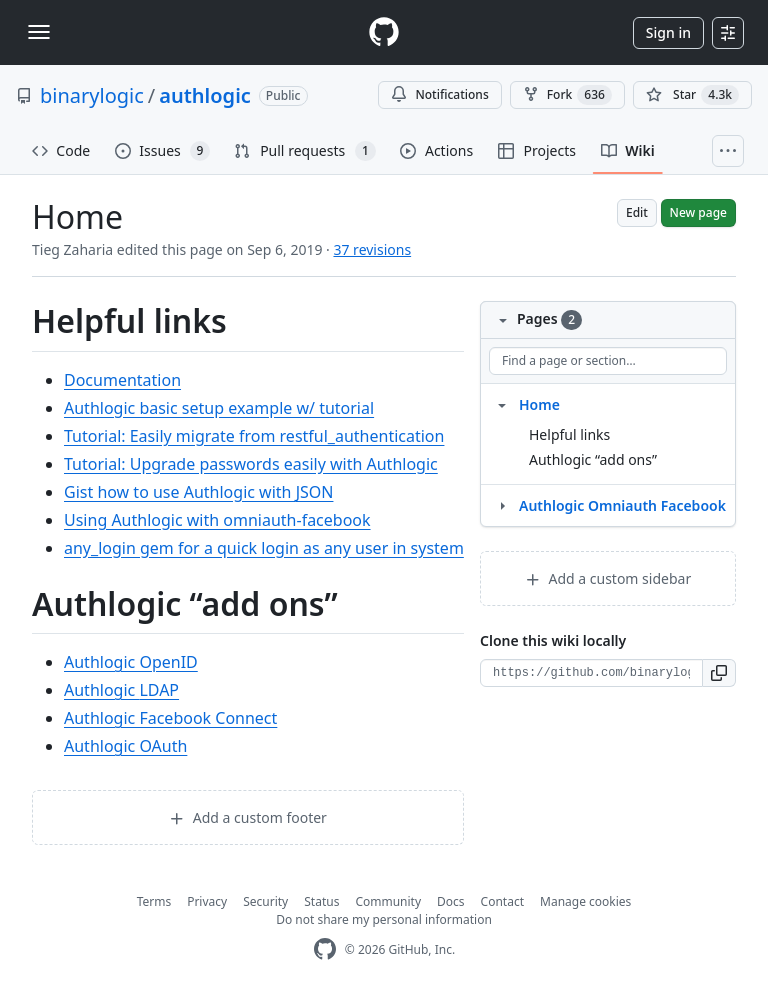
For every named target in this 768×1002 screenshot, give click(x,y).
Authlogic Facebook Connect (170, 718)
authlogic (205, 95)
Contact (502, 901)
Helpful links (569, 434)
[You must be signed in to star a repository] (692, 95)
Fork (567, 95)
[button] (719, 673)
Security (265, 901)
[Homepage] (384, 32)
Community (388, 901)
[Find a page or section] (608, 361)
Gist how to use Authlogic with (198, 492)
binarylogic (92, 95)
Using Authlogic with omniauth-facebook (217, 520)
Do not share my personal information (384, 919)
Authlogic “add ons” (593, 459)
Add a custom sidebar (608, 578)
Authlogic (121, 690)
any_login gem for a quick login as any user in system (264, 548)
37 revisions (372, 249)
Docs (451, 901)
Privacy (207, 901)
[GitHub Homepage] (325, 949)
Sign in (668, 32)
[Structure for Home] (502, 404)
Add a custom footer (248, 817)
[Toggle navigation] (39, 32)
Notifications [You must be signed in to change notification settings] (439, 94)
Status (321, 901)
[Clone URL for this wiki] (591, 673)
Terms (154, 901)
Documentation (122, 380)
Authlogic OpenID (131, 662)
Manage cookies (585, 901)
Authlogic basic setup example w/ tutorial (219, 408)
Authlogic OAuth (125, 746)
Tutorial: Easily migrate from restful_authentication (254, 436)
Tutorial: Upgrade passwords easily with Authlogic (251, 464)
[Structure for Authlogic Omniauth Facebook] (502, 505)
